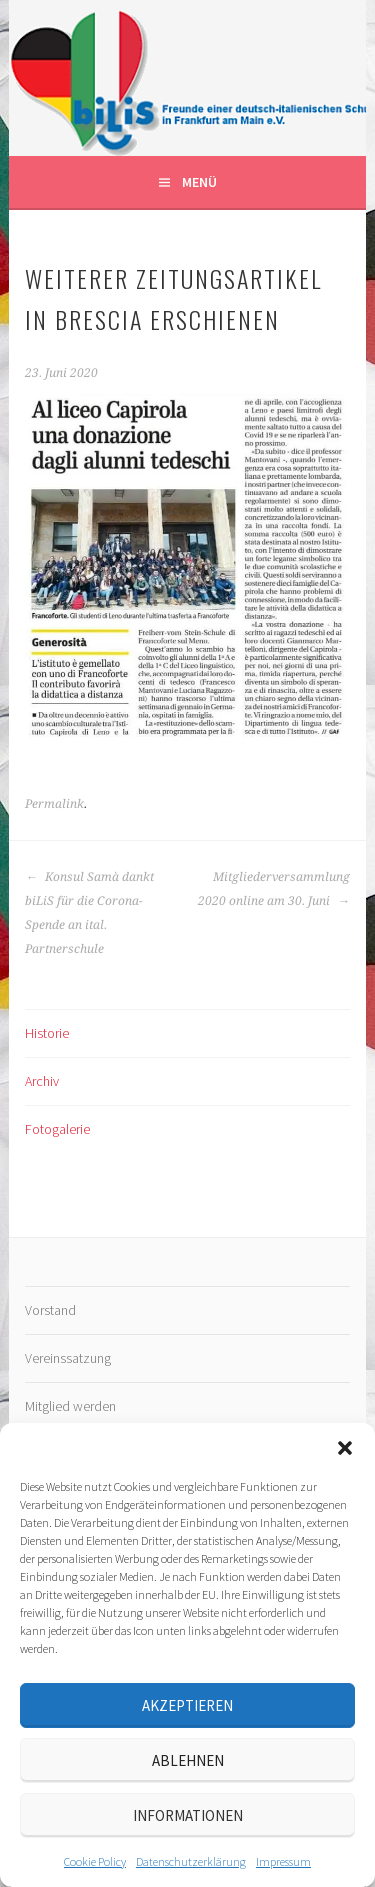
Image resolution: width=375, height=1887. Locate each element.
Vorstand (50, 1310)
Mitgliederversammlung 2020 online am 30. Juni (274, 889)
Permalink (54, 804)
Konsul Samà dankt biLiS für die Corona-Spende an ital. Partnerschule (89, 913)
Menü (199, 182)
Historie (47, 1033)
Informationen (188, 1815)
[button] (345, 1448)
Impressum (283, 1861)
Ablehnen (188, 1760)
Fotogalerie (57, 1129)
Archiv (42, 1081)
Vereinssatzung (68, 1358)
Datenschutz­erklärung (191, 1861)
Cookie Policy (95, 1861)
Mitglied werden (70, 1406)
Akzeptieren (187, 1705)
